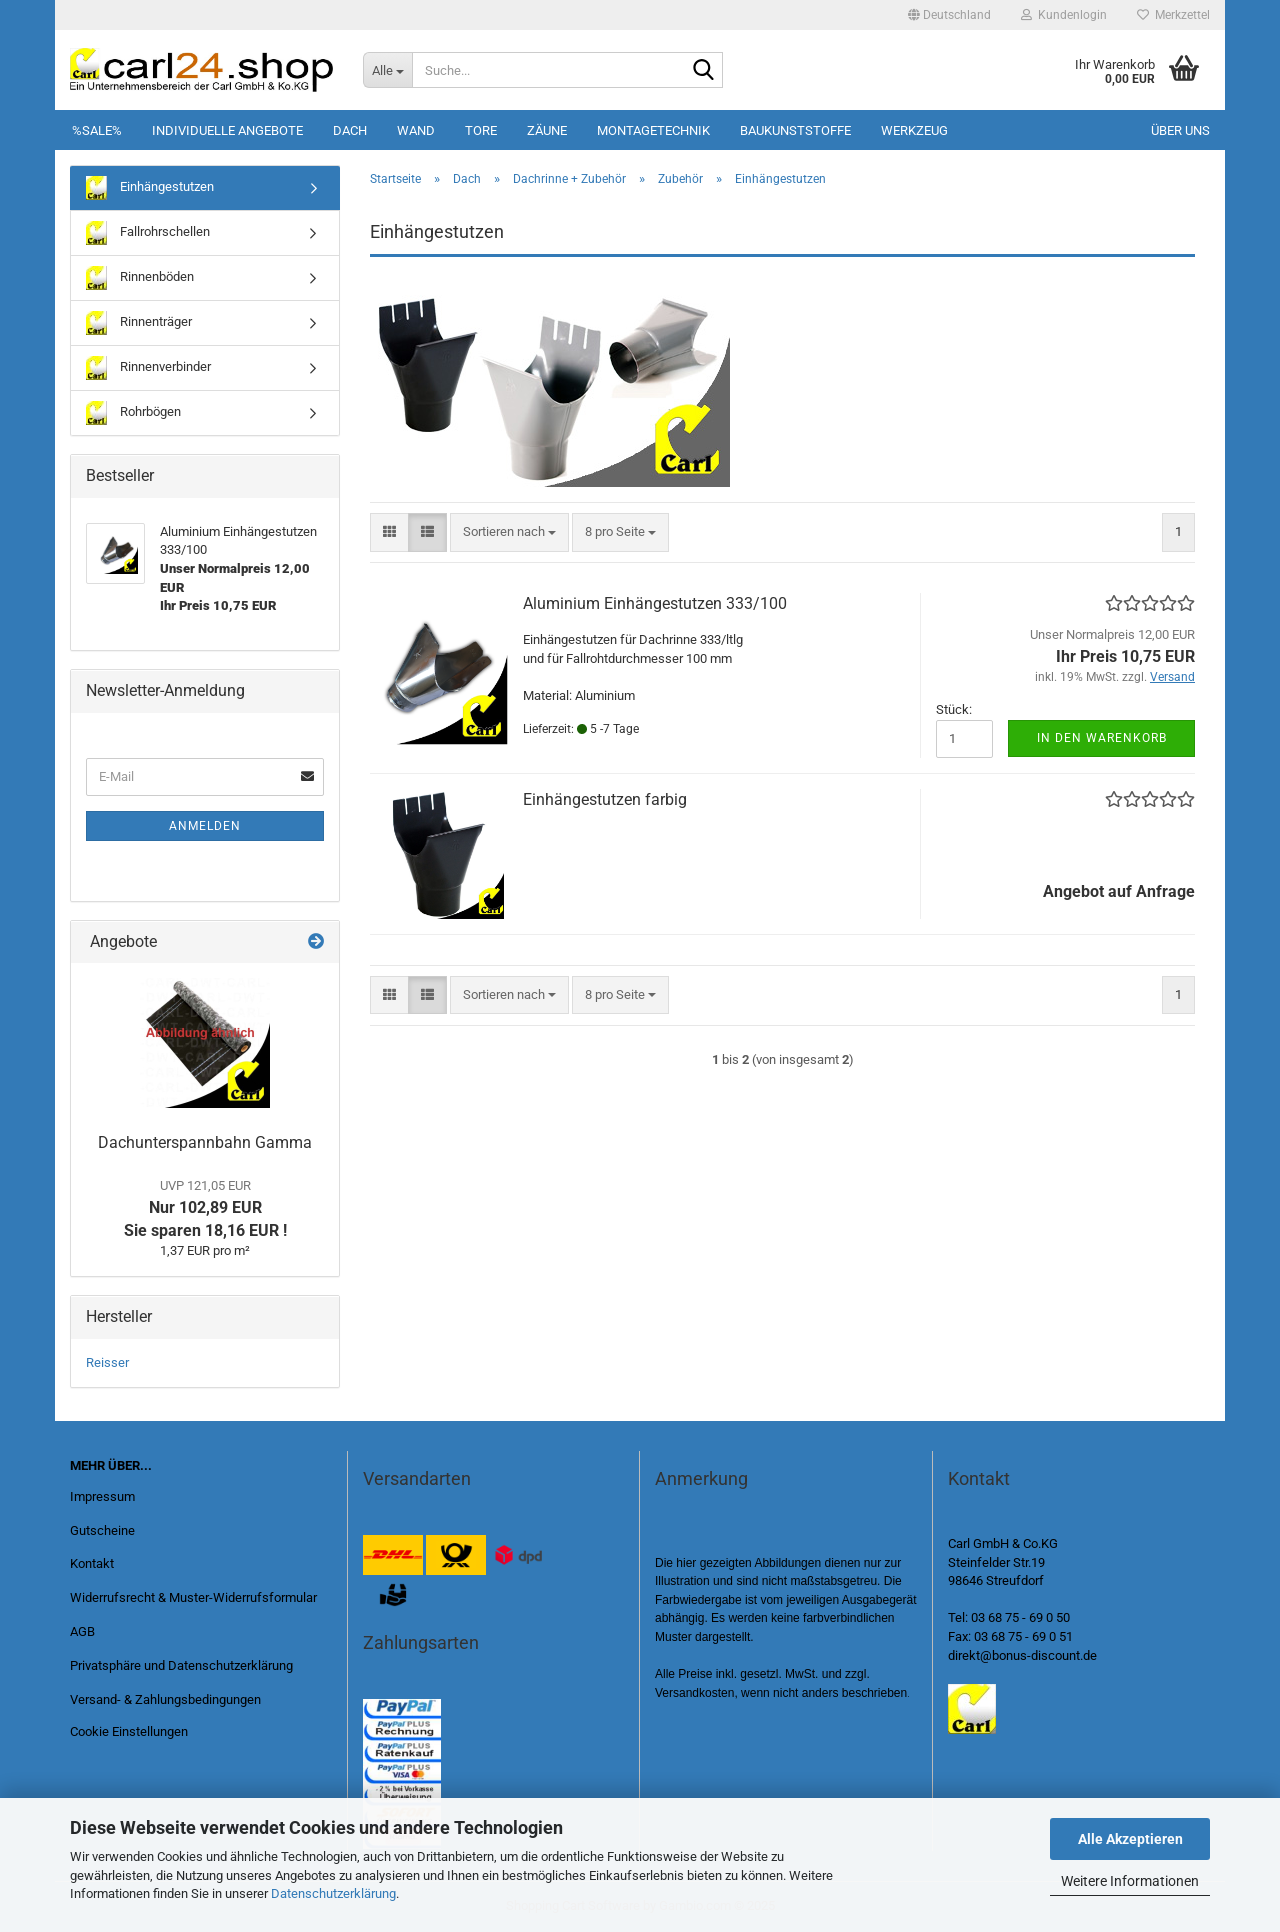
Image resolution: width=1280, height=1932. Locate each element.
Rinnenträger (139, 323)
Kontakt (92, 1563)
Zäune (547, 130)
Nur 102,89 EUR (205, 1209)
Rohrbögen (133, 413)
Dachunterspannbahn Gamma (205, 1142)
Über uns (1180, 130)
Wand (416, 130)
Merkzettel (1173, 15)
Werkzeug (914, 130)
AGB (82, 1631)
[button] (949, 15)
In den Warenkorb (1102, 738)
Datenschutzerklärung (333, 1893)
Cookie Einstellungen (129, 1731)
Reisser (107, 1362)
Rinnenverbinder (148, 368)
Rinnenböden (140, 278)
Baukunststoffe (795, 130)
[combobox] (509, 532)
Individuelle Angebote (227, 130)
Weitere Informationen (1130, 1881)
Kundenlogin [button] (1064, 15)
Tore (481, 130)
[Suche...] (387, 70)
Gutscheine (102, 1530)
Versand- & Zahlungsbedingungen (165, 1699)
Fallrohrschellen (148, 233)
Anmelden (205, 826)
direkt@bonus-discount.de (1022, 1655)
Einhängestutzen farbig (605, 799)
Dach (350, 130)
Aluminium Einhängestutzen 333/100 (655, 603)
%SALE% (97, 130)
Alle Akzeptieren (1130, 1839)
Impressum (102, 1496)
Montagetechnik (653, 130)
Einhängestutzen (150, 188)
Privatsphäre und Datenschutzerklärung (181, 1665)
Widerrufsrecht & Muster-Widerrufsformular (193, 1597)
